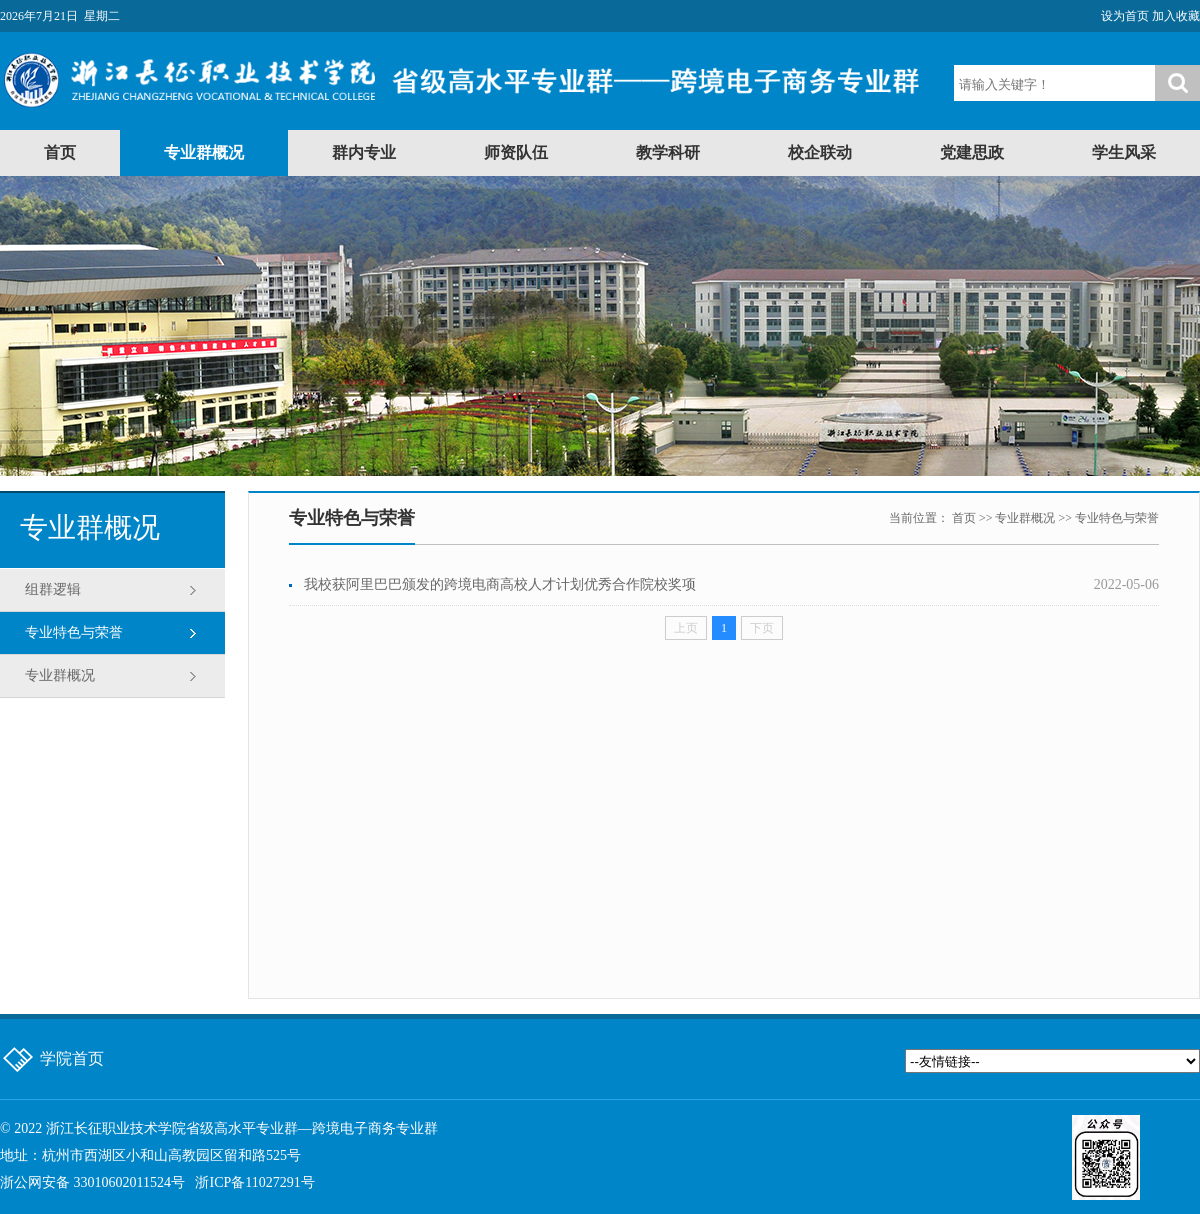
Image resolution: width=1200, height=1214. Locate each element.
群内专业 (364, 152)
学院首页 (72, 1058)
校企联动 (820, 152)
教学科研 (668, 152)
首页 (60, 152)
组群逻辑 (53, 589)
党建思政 (972, 152)
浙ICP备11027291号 (254, 1182)
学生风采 (1124, 152)
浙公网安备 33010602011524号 (92, 1182)
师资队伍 (516, 152)
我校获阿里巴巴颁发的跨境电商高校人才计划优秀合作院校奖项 (500, 584)
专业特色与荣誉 (74, 632)
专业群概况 (204, 152)
